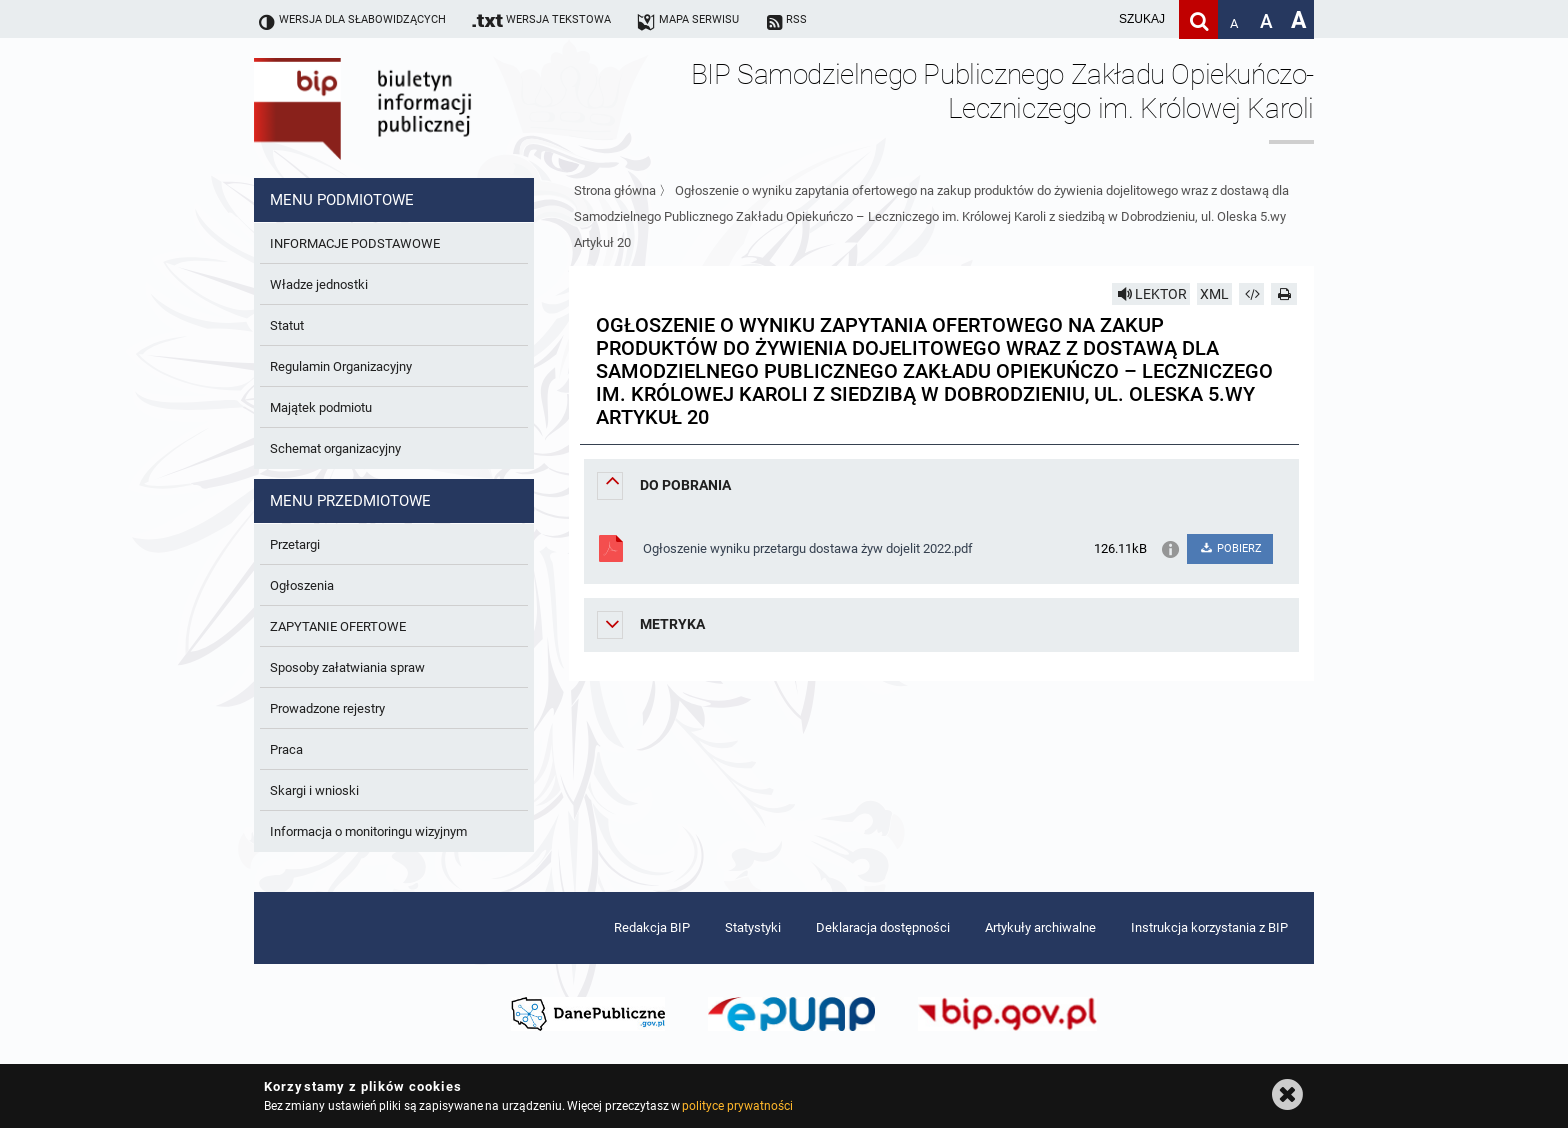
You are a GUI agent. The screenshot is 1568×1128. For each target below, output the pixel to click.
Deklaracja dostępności (883, 927)
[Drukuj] (1284, 294)
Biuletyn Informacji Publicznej (419, 108)
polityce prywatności (737, 1106)
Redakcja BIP (652, 927)
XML (1214, 294)
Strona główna (615, 190)
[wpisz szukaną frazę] (1092, 19)
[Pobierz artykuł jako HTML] (1252, 294)
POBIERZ (1229, 548)
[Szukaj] (1198, 19)
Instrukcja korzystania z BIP (1209, 927)
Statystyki (753, 927)
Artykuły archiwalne (1040, 927)
